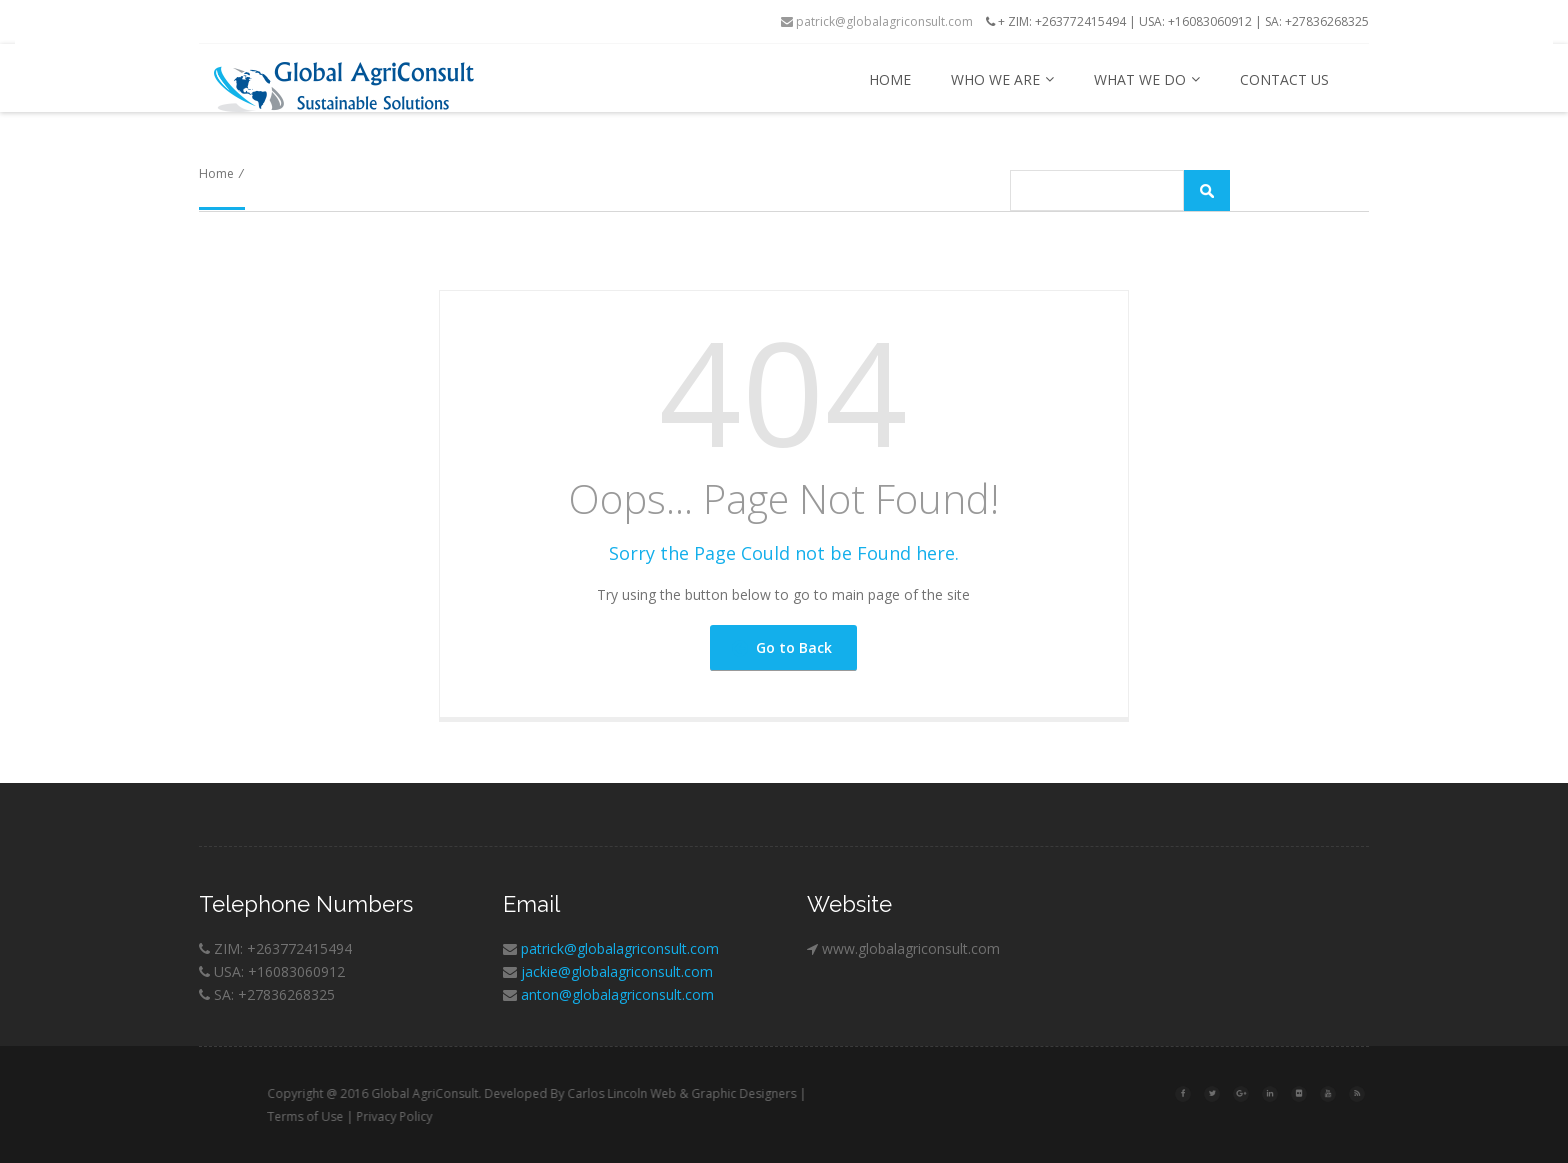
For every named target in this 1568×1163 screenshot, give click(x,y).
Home (890, 79)
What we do (1147, 79)
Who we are (1002, 79)
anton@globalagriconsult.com (617, 994)
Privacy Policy (430, 1116)
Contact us (1284, 79)
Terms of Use (341, 1116)
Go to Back (782, 647)
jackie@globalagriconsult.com (617, 971)
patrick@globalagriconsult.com (877, 21)
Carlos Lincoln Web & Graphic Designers (717, 1093)
